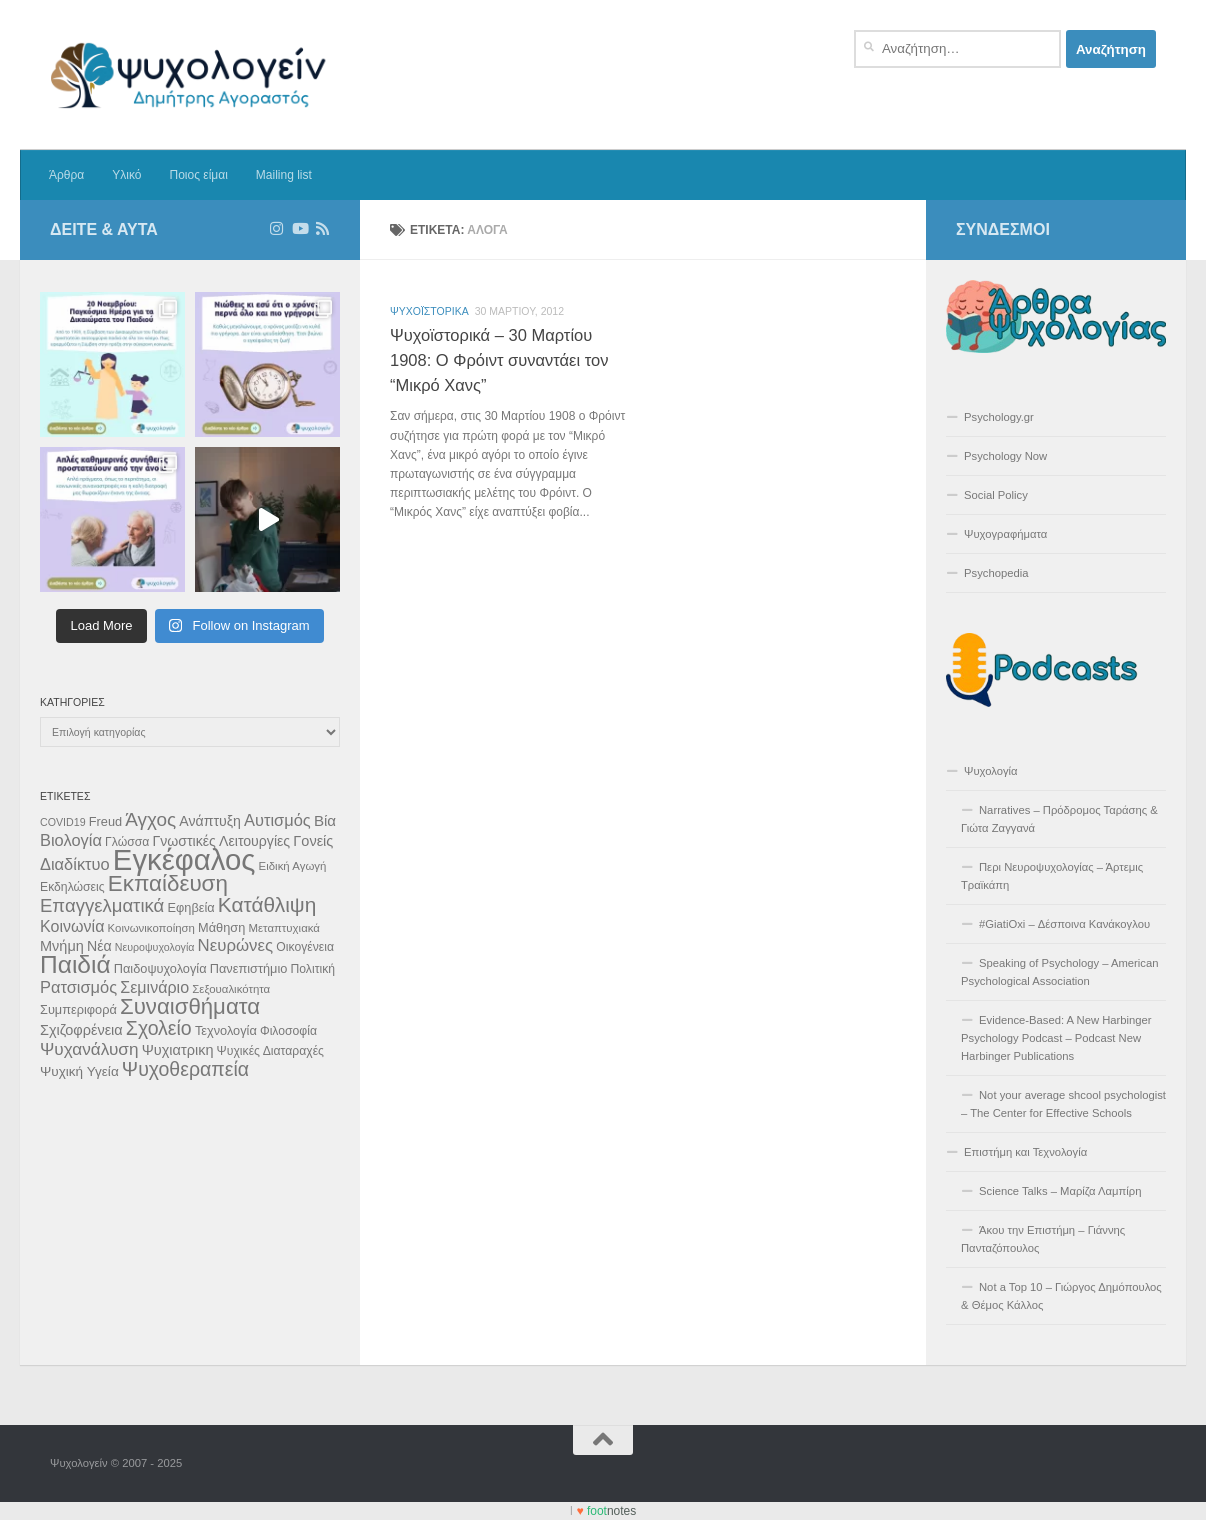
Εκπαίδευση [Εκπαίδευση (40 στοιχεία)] (168, 883)
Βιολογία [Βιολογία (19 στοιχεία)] (71, 840)
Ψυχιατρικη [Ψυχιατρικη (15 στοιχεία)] (178, 1050)
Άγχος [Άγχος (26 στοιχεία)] (150, 819)
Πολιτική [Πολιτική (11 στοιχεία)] (312, 969)
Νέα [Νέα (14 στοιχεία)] (99, 946)
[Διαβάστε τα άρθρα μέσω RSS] (322, 229)
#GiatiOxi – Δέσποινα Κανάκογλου (1064, 924)
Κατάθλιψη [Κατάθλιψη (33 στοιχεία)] (267, 904)
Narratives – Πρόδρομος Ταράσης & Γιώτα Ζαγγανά (1059, 819)
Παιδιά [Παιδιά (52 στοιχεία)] (75, 964)
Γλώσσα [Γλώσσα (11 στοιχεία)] (127, 842)
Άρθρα (66, 175)
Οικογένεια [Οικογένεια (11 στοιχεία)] (305, 947)
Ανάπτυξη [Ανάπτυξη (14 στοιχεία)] (210, 821)
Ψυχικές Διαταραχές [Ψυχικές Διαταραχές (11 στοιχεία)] (270, 1051)
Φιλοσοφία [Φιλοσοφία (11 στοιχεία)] (288, 1031)
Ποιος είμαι (198, 175)
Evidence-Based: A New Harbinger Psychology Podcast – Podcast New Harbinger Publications (1056, 1038)
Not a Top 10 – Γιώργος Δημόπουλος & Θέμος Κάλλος (1061, 1296)
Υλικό (126, 175)
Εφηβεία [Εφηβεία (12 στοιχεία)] (190, 907)
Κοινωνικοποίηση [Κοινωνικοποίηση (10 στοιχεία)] (151, 928)
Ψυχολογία (991, 771)
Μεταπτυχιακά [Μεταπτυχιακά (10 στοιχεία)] (284, 928)
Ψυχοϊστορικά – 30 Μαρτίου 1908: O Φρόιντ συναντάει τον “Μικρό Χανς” (499, 360)
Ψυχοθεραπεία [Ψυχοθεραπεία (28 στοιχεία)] (185, 1069)
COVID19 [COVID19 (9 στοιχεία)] (63, 822)
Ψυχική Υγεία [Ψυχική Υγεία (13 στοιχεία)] (79, 1071)
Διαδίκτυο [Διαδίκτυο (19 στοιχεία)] (75, 864)
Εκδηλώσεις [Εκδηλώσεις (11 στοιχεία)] (72, 887)
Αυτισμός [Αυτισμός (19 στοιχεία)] (277, 820)
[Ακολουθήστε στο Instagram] (276, 229)
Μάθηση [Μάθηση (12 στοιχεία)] (221, 927)
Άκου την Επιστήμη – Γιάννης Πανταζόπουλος (1043, 1239)
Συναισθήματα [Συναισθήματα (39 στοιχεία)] (190, 1006)
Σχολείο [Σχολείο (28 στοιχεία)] (159, 1028)
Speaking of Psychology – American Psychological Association (1059, 972)
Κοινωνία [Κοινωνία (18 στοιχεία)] (72, 926)
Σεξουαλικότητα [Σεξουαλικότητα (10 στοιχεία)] (231, 989)
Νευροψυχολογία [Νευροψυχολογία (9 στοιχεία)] (155, 947)
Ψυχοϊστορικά (429, 311)
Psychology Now (1005, 456)
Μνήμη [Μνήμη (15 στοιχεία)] (62, 946)
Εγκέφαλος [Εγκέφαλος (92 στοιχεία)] (184, 859)
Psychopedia (996, 573)
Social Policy (996, 495)
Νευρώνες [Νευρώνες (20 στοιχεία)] (236, 945)
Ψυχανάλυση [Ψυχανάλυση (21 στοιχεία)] (89, 1049)
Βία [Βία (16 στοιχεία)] (325, 820)
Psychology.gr (999, 417)
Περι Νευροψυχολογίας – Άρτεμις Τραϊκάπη (1052, 876)
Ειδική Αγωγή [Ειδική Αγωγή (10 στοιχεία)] (293, 866)
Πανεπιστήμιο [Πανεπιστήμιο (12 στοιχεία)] (249, 968)
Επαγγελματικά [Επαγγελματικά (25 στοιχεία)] (102, 905)
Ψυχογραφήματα (1005, 534)
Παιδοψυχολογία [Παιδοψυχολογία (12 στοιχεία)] (160, 968)
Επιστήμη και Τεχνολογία (1025, 1152)
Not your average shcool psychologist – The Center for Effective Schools (1063, 1104)
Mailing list (284, 175)
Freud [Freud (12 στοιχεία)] (105, 821)
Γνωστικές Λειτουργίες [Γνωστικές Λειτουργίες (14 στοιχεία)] (221, 841)
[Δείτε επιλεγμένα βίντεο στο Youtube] (299, 229)
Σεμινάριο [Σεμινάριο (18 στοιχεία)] (154, 987)
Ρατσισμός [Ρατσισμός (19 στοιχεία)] (78, 987)
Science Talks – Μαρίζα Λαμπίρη (1060, 1191)
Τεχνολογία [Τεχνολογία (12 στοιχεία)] (226, 1030)
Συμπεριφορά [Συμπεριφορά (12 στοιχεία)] (78, 1009)
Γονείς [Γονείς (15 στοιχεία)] (313, 841)
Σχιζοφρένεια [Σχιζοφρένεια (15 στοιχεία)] (81, 1030)
